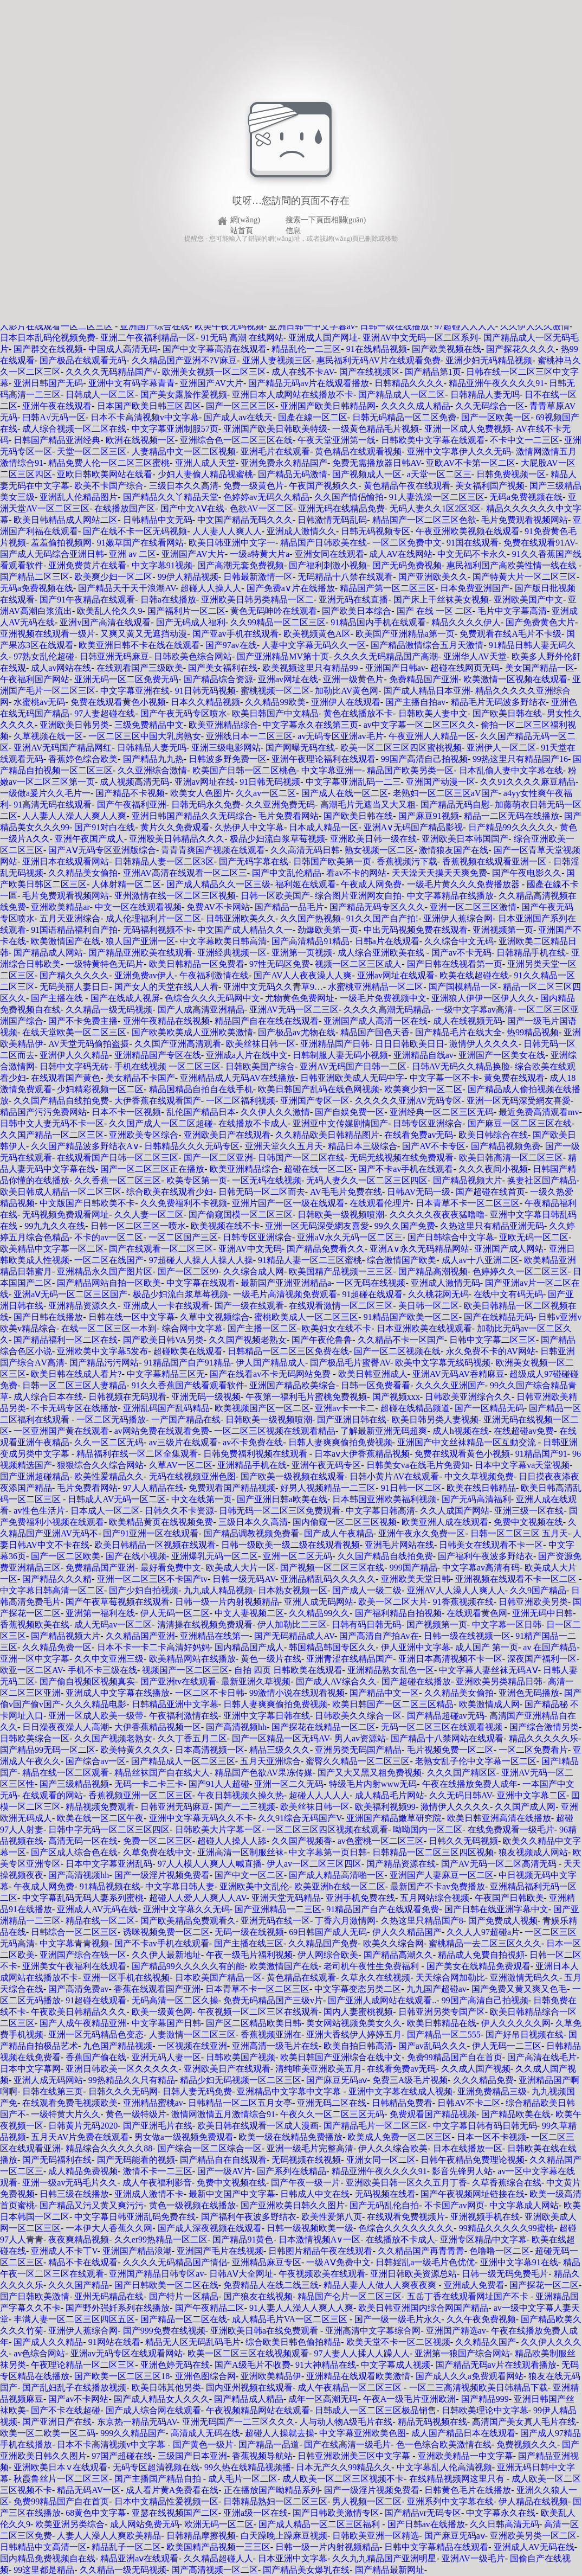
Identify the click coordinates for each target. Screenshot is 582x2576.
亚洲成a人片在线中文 (247, 1055)
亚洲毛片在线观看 (275, 451)
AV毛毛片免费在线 (346, 1191)
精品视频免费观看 (100, 1806)
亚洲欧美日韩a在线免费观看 (265, 2330)
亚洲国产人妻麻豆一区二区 (442, 1875)
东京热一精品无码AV (137, 2421)
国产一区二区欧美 (65, 1556)
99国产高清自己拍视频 (424, 759)
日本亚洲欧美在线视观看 (424, 1328)
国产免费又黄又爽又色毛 (519, 1989)
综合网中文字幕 (192, 1328)
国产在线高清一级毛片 (347, 2444)
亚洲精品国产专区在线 (157, 1055)
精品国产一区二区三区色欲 (424, 519)
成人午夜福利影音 (157, 2182)
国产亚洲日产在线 (57, 2421)
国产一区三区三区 (240, 406)
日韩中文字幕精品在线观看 (436, 2547)
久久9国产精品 (538, 1590)
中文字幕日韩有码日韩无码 (485, 2125)
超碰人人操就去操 (279, 2433)
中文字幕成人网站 (524, 2205)
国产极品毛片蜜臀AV (350, 1362)
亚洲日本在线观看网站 (65, 861)
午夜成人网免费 (371, 884)
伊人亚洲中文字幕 (415, 1647)
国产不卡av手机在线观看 (405, 1169)
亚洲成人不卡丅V (64, 2250)
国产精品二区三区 (34, 576)
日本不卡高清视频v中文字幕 (144, 417)
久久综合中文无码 (459, 941)
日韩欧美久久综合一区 (358, 1715)
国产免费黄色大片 (540, 622)
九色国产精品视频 (117, 2045)
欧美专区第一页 (196, 1180)
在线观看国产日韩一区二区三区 (117, 1157)
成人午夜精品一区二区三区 (351, 2387)
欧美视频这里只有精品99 (311, 667)
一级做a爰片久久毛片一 (45, 793)
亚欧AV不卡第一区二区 (470, 462)
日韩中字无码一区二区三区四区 (109, 1829)
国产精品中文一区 (384, 1692)
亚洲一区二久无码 (289, 1784)
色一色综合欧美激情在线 (444, 2444)
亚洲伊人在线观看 (345, 702)
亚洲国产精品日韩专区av (156, 2273)
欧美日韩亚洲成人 (373, 1374)
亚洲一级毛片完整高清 (310, 2148)
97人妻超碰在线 (104, 713)
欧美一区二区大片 (393, 1601)
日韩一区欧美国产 (275, 895)
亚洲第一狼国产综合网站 (462, 2353)
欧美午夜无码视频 (229, 326)
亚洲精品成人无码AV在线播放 (237, 1077)
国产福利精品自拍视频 (398, 1613)
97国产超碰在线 (122, 2455)
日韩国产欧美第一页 (332, 861)
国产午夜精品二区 (209, 2307)
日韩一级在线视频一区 (467, 1636)
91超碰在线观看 (372, 1294)
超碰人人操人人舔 (232, 1841)
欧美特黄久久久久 (135, 1749)
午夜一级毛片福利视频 (249, 1954)
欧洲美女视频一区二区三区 (214, 371)
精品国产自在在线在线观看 (267, 1021)
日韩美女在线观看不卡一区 (491, 1544)
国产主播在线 (58, 998)
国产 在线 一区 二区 (435, 611)
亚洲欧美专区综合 (143, 1134)
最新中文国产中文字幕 (232, 2194)
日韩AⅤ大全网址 (241, 2273)
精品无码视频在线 (432, 2421)
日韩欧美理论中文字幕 (485, 2410)
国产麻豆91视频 (428, 816)
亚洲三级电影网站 (226, 747)
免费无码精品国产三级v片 (273, 2000)
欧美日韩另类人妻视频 (435, 1419)
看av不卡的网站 (356, 872)
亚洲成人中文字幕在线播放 (118, 1692)
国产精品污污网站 (104, 1362)
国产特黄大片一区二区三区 (525, 576)
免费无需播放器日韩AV (376, 462)
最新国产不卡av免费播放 (437, 1886)
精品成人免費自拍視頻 (481, 1954)
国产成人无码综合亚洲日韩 (52, 554)
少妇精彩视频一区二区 (100, 1089)
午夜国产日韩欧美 (509, 1897)
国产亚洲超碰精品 (34, 1476)
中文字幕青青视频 (74, 1943)
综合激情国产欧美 (401, 1260)
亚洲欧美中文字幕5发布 (102, 1351)
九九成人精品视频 (218, 1590)
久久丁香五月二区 (192, 1738)
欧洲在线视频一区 (140, 440)
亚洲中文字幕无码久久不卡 (201, 1818)
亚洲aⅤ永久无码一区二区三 (349, 1237)
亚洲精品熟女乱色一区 (390, 1670)
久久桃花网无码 (438, 1294)
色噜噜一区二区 (499, 2250)
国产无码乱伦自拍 (384, 2205)
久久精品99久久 (319, 1613)
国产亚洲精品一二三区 (278, 1909)
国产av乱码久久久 (432, 2045)
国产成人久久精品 (48, 2342)
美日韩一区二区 (428, 1305)
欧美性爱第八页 (331, 2216)
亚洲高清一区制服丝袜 (240, 1852)
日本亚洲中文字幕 (292, 2558)
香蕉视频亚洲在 (271, 2034)
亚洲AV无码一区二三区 (294, 1009)
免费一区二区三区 (157, 1841)
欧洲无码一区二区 (219, 2524)
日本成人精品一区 (323, 827)
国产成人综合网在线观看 (153, 2410)
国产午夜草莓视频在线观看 (118, 1601)
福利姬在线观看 (305, 884)
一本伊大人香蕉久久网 (109, 2228)
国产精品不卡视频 (130, 793)
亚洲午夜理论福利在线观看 (323, 759)
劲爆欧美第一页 (328, 929)
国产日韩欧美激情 (34, 2296)
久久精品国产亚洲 (140, 1636)
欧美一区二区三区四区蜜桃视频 (401, 747)
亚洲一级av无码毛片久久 (69, 2182)
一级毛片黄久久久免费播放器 (464, 884)
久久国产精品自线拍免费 (61, 1100)
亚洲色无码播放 (529, 1692)
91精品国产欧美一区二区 (411, 1317)
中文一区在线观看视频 (138, 907)
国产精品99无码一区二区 (47, 1749)
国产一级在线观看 (249, 1305)
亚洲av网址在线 (288, 679)
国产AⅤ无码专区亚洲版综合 (102, 850)
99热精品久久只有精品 (131, 2080)
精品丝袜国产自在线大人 (162, 1772)
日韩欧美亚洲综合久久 (468, 1396)
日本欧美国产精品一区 (218, 1977)
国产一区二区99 (188, 1271)
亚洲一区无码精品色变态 (96, 2034)
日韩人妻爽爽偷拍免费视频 (340, 1442)
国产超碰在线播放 (416, 1681)
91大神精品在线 (325, 2364)
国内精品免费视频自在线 (47, 2558)
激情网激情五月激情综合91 (223, 2114)
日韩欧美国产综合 (260, 1066)
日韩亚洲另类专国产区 (441, 2011)
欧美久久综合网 (393, 1943)
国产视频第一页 (436, 1624)
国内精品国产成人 (249, 1647)
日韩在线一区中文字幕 (131, 1317)
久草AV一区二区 (180, 1465)
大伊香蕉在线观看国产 (157, 1100)
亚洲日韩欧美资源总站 (413, 2273)
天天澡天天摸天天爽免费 (439, 872)
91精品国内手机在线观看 (378, 622)
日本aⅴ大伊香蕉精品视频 (362, 1453)
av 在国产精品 (550, 1647)
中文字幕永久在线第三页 (310, 724)
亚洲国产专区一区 (315, 1100)
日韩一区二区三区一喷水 (138, 1226)
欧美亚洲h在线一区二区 (339, 1886)
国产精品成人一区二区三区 (183, 1761)
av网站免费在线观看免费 (161, 1431)
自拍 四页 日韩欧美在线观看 (288, 1670)
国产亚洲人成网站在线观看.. (382, 2000)
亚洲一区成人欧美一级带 (96, 1715)
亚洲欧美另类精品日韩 (499, 1681)
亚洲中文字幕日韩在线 (266, 1715)
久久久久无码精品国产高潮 (386, 656)
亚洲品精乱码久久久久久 (328, 1579)
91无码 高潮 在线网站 (242, 337)
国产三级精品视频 (74, 1784)
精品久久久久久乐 (543, 1738)
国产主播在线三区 (248, 1943)
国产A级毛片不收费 (252, 2364)
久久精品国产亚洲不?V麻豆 (184, 360)
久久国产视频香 (301, 1841)
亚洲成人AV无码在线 (97, 1909)
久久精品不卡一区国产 (401, 1339)
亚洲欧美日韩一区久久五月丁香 (406, 2182)
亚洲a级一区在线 (255, 2512)
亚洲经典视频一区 (232, 952)
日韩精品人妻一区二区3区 (164, 861)
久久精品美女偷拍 (83, 872)
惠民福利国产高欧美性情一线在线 (513, 565)
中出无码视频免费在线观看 (416, 929)
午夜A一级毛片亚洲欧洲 (409, 2399)
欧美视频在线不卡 (225, 1226)
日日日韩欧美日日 (409, 1043)
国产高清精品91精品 (310, 941)
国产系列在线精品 (291, 2171)
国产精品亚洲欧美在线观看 (140, 952)
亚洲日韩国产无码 (48, 383)
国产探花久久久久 (520, 349)
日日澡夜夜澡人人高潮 (65, 1727)
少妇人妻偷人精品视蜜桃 (205, 474)
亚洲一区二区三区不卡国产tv (152, 1579)
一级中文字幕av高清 (474, 1009)
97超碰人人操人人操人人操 (201, 1260)
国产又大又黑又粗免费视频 (370, 1772)
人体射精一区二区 (126, 884)
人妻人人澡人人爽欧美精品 (109, 2535)
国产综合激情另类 (544, 1727)
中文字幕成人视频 (395, 2364)
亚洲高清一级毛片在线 (275, 2045)
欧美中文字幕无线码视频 (442, 1362)
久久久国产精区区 (461, 1772)
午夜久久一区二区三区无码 (332, 2114)
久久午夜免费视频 (481, 2319)
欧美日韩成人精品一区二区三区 (60, 1191)
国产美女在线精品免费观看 (478, 1966)
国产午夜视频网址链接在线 (473, 2194)
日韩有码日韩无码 (366, 1624)
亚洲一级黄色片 (353, 679)
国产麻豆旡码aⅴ (336, 2080)
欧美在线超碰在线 (474, 975)
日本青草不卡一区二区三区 (468, 1203)
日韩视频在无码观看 (127, 1396)
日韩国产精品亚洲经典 (57, 440)
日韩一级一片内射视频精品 (227, 1601)
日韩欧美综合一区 (34, 1738)
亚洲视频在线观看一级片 (47, 633)
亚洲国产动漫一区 (440, 781)
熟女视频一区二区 (379, 850)
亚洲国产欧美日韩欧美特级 (275, 428)
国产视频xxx (396, 1396)
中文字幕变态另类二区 (357, 1989)
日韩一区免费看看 (375, 1385)
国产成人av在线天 (238, 417)
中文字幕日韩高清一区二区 (52, 1590)
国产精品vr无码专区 (423, 2512)
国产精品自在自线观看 (223, 2159)
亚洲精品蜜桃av (153, 2102)
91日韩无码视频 (205, 690)
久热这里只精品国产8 (422, 1920)
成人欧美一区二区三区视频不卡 (343, 2478)
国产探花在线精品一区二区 (323, 1727)
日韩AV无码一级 (418, 1191)
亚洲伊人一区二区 (501, 747)
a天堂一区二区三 (439, 474)
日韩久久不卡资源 (179, 1510)
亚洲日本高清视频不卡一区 (450, 1658)
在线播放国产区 (124, 508)
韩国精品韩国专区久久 (332, 1647)
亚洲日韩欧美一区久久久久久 (122, 2068)
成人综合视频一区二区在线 (74, 428)
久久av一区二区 (266, 793)
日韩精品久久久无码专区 (192, 1146)
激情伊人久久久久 (484, 1043)
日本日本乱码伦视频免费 (47, 337)
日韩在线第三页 (52, 2091)
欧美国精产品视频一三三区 (341, 1271)
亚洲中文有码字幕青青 (131, 383)
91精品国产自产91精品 (187, 1362)
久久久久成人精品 (415, 406)
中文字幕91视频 (162, 565)
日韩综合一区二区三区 (74, 1932)
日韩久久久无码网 (123, 2091)
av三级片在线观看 (183, 1442)
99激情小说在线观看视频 (297, 1692)
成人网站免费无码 (144, 2524)
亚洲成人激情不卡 (149, 2194)
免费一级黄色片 (253, 485)
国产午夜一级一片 (305, 2182)
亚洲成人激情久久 (301, 531)
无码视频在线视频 (306, 2159)
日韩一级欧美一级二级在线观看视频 (290, 1544)
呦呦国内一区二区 (427, 1829)
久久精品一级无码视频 (109, 1009)
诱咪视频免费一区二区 (166, 1932)
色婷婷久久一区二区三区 (520, 1271)
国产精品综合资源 (218, 679)
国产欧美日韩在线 (507, 713)
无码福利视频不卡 (157, 929)
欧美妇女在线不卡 (336, 1328)
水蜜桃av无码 (39, 702)
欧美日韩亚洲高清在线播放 (499, 1818)
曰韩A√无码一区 (53, 417)
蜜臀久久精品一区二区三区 (358, 1761)
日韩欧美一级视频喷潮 (341, 1214)
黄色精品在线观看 (301, 1977)
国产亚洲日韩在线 (351, 1419)
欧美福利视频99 (385, 1806)
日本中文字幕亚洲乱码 (109, 1863)
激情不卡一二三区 (157, 2171)
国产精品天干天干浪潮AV (127, 588)
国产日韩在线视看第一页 (454, 964)
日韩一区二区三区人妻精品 (74, 1385)
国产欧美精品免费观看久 (188, 1920)
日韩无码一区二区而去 (261, 1191)
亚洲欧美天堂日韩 (415, 1579)
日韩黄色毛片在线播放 (467, 2490)
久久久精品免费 (483, 2080)
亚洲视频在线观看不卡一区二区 (517, 1579)
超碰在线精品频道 (415, 1408)
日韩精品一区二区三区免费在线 (288, 1351)
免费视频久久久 (526, 2444)
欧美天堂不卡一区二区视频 (398, 2342)
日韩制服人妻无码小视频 (340, 1055)
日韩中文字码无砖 (74, 1066)
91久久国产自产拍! (382, 918)
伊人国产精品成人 (270, 1362)
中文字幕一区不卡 (444, 1077)
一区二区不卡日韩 (209, 1692)
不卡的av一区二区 (108, 1237)
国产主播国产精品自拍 (158, 2478)
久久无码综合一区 (490, 406)
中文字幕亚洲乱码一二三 (353, 781)
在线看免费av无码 (418, 1134)
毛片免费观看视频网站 (524, 519)
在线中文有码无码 (508, 1294)
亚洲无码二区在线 (331, 2102)
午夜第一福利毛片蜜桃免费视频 (306, 1396)
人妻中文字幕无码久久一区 (314, 645)
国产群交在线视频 (48, 349)
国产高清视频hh (236, 1727)
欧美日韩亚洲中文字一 (232, 542)
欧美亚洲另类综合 (70, 2524)
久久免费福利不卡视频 (183, 1203)
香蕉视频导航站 (262, 2455)
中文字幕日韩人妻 (180, 1886)
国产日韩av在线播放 (426, 2524)
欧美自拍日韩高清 (358, 2045)
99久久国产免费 (404, 1226)
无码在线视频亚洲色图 (192, 1476)
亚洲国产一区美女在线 (501, 1055)
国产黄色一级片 (203, 2444)
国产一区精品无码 (489, 1408)
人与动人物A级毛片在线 (346, 2421)
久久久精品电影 (96, 1704)
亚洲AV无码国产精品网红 (63, 747)
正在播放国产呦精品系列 (271, 2490)
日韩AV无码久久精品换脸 (461, 1066)
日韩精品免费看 (402, 2102)
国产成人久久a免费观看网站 (469, 2376)
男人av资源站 (360, 1738)
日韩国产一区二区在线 (301, 1157)
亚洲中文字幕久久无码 (186, 1909)
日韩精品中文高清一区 (43, 2547)
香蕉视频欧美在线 (34, 1624)
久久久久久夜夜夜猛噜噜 (437, 1214)
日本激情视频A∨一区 (320, 2239)
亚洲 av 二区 (132, 554)
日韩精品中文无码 (157, 519)
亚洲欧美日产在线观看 (227, 1134)
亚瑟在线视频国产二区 (175, 2512)
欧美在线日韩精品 (481, 1487)
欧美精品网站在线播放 (192, 1658)
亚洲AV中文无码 (250, 1248)
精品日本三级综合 (362, 1146)
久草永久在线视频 (375, 1977)
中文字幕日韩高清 (380, 1510)
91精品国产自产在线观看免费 (382, 1909)
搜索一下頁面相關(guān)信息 (326, 221)
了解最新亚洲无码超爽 (383, 1431)
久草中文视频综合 (214, 1317)
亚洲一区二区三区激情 (473, 907)
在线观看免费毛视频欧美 (70, 2102)
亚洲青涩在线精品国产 (349, 1658)
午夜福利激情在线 (214, 975)
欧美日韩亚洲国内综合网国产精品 (423, 2307)
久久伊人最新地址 (166, 1954)
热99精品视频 (533, 1032)
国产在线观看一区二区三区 (161, 1248)
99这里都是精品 (44, 2569)
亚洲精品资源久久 (83, 1305)
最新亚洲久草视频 (255, 1681)
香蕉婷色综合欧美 (83, 759)
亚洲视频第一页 (503, 929)
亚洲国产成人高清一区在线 (376, 1021)
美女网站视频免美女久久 (354, 2023)
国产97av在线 (231, 645)
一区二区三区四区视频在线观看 (327, 1829)
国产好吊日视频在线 (525, 2034)
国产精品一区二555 (444, 2034)
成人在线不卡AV (302, 371)
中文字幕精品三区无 (166, 1374)
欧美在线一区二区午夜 (100, 1818)
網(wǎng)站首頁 (245, 221)
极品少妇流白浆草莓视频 (277, 838)
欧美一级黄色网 (162, 2011)
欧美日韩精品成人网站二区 (66, 519)
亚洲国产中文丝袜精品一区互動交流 (467, 1442)
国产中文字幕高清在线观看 (215, 349)
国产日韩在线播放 (48, 1317)
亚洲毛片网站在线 (399, 1544)
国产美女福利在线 (222, 667)
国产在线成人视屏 (125, 998)
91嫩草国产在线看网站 (140, 542)
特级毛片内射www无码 (373, 1784)
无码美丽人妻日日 (74, 986)
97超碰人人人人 (465, 326)
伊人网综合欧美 (328, 1954)
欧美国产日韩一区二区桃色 (244, 770)
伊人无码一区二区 (175, 1613)
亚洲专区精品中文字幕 (483, 2239)
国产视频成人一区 (367, 474)
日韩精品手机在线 (531, 952)
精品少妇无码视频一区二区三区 (240, 2080)
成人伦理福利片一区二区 (153, 918)
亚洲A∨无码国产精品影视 (413, 827)
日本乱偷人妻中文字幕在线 (511, 770)
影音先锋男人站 (462, 2171)
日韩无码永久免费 (206, 804)
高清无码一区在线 (83, 1841)
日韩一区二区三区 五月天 (519, 1533)
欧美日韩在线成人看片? (76, 1374)
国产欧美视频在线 (446, 349)
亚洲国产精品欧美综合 (292, 1385)
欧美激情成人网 (489, 1704)
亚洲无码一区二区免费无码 (126, 679)
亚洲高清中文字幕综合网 (373, 2330)
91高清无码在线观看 (53, 804)
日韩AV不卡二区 (469, 2102)
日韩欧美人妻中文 (433, 713)
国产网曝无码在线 (300, 747)
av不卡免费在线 (253, 1442)
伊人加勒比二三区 (292, 1624)
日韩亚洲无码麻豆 (114, 656)
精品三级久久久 (279, 1749)
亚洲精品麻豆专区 (266, 2262)
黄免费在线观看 (514, 1077)
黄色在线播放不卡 (358, 713)
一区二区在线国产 (109, 1260)
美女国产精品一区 (539, 667)
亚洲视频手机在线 (485, 2216)
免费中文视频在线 (528, 1522)
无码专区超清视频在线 (156, 2467)
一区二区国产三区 (183, 1237)
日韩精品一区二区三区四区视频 (433, 1852)
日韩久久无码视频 (463, 1841)
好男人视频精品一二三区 (328, 1487)
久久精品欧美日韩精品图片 (327, 1134)
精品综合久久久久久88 (109, 2148)
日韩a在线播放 (168, 599)
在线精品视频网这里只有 (458, 2478)
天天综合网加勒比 (450, 1977)
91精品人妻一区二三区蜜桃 (310, 1260)
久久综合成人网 (253, 1271)
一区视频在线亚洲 (192, 2045)
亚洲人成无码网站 (318, 1601)
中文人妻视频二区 (249, 1613)
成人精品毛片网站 (389, 1795)
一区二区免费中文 (407, 542)
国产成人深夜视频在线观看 (210, 2228)
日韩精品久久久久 (409, 383)
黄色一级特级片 (136, 2114)
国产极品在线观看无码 (83, 360)
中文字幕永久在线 (500, 2512)
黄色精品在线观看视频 (358, 451)
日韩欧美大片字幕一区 (218, 1829)
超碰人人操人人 (210, 588)
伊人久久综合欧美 (393, 2148)
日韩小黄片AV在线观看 (394, 1476)
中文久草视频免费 (479, 1476)
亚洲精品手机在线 (252, 1465)
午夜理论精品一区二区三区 (83, 2364)
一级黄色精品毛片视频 (375, 428)
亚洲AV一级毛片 (473, 2558)
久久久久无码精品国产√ (111, 371)
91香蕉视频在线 (463, 1601)
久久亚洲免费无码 (280, 804)
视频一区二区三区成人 (358, 964)
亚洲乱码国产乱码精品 (166, 1408)
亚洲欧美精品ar (60, 907)
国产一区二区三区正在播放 (152, 1169)
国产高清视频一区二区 (214, 2569)
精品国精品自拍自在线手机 (201, 1089)
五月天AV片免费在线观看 (80, 2137)
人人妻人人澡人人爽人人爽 (74, 816)
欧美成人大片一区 (240, 1567)
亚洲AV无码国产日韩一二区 (353, 1066)
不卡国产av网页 (454, 2205)
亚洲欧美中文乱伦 (254, 1886)
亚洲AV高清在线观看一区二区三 (185, 872)
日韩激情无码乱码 (332, 519)
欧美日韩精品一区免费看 (196, 964)
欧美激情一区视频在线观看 (515, 679)
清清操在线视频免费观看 (205, 1624)
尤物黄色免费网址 (299, 998)
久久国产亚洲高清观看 (177, 1043)
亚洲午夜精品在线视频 (166, 1021)
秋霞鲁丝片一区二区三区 (61, 2478)
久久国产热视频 (310, 918)
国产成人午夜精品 (338, 1533)
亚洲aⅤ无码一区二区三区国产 (70, 1294)
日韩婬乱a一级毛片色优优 (425, 2262)
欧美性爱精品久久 (109, 1476)
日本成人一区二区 (105, 1510)
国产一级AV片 (224, 2171)
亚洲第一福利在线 (100, 1613)
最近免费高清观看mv (539, 1112)
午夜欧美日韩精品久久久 (78, 2011)
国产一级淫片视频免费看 (162, 1875)
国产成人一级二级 (367, 1590)
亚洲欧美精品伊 (271, 2376)
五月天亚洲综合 (70, 918)
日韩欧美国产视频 (240, 2057)
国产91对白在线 (104, 827)
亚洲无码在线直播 (353, 599)
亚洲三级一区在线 (529, 1510)
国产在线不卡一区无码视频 (135, 531)
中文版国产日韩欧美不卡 (87, 1203)
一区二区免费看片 (533, 1749)
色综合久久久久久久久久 (406, 2228)
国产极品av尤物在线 (296, 1032)
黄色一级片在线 (271, 1658)
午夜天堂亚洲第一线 (337, 440)
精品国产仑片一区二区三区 (350, 2296)
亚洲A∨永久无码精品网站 (419, 1248)
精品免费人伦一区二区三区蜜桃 (109, 462)
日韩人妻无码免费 (197, 2091)
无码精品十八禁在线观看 (345, 576)
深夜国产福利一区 (542, 1658)
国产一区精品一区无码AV (280, 1738)
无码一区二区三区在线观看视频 (443, 1727)
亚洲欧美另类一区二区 (533, 2535)
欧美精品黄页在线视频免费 (161, 1522)
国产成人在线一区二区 (344, 793)
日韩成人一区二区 (100, 394)
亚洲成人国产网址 (323, 337)
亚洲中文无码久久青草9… (273, 986)
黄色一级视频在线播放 (192, 2205)
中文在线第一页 (201, 1499)
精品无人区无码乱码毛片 (193, 2342)
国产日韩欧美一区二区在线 (166, 2285)
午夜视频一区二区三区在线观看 (258, 2011)
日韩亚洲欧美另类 (533, 1601)
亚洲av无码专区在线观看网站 (126, 2353)
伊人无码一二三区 (506, 2045)
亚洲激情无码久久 (524, 1977)
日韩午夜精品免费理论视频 (473, 2159)
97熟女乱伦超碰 (44, 656)
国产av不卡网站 (78, 2399)
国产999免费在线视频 (164, 2330)
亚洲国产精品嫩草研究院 (394, 1818)
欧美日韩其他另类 (166, 2387)
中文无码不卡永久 (472, 554)
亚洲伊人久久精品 (74, 1055)
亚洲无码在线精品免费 (341, 508)
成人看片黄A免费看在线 (172, 2490)
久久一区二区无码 (109, 1442)
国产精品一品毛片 (289, 907)
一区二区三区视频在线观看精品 (274, 1431)
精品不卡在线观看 (83, 2262)
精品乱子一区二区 (126, 2547)
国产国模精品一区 (463, 986)
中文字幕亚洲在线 (135, 690)
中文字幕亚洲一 (331, 770)
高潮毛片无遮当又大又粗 (368, 804)
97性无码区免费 (279, 964)
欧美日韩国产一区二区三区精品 (393, 1704)
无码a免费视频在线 (525, 497)
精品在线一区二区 (100, 1920)
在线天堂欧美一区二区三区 (74, 1032)
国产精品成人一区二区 (401, 394)
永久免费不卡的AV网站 (490, 1351)
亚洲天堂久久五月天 (284, 1146)
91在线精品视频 (376, 349)
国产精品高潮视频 (433, 1271)
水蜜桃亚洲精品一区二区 (375, 986)
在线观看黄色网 (477, 1613)
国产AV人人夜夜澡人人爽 (303, 975)
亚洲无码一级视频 (206, 1396)
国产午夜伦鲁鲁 (322, 1339)
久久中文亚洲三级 (109, 1658)
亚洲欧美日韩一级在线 (373, 838)
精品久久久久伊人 (466, 622)
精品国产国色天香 (375, 1032)
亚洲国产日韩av (395, 667)
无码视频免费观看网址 (65, 1214)
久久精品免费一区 (57, 1647)
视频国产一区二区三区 (185, 1670)
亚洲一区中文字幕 (34, 1658)
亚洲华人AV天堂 (475, 656)
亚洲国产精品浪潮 (137, 2250)
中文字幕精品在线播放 (450, 895)
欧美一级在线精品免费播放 (290, 2137)
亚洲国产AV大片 (211, 383)
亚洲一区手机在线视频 (126, 1977)
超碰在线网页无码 (465, 667)
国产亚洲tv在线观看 (178, 1681)
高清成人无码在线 (205, 2433)
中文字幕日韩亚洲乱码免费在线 (135, 2216)
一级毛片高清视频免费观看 (285, 1294)
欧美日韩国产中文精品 (275, 713)
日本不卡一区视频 (126, 1112)
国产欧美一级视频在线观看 (293, 1476)
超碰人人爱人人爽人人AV (198, 1897)
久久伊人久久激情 (535, 326)
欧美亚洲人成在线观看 (445, 1522)
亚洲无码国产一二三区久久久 (238, 2421)
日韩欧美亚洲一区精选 (375, 2535)
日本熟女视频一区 (292, 1590)
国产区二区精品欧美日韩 (253, 2023)
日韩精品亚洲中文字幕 (175, 1704)
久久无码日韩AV (460, 1795)
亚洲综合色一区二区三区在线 (236, 440)
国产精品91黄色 (242, 2239)
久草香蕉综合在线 (506, 2182)
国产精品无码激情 (292, 474)
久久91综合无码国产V (299, 1818)
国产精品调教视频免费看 (251, 1533)
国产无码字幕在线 (253, 861)
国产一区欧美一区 (496, 417)
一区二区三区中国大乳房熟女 (144, 736)
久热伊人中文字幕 (249, 827)
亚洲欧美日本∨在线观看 (60, 2467)
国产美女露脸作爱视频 (183, 394)
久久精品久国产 (485, 2342)
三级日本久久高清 (183, 485)
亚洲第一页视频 (301, 952)
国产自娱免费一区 (349, 1112)
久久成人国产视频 (475, 2068)
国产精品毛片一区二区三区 (376, 2125)
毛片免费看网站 (288, 816)
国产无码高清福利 (476, 1499)
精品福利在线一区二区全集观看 (137, 1453)
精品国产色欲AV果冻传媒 (264, 1772)
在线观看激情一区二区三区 (341, 1305)
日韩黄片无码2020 (83, 2125)
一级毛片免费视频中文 (383, 998)
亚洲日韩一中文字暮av (312, 326)
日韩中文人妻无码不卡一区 (52, 1123)
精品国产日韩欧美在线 (323, 542)
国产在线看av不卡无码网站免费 (271, 1374)
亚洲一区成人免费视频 (467, 428)
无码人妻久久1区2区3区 (435, 508)
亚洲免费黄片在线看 (87, 565)
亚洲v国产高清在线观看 (105, 622)
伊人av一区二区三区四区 (314, 1863)
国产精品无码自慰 (455, 804)
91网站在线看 (114, 2342)
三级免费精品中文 (149, 724)
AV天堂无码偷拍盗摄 (88, 1043)
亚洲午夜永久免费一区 (421, 1533)
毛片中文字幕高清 (512, 611)
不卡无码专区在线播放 (74, 1408)
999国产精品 (413, 1567)
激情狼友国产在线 (453, 850)
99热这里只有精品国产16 (520, 759)
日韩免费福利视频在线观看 (256, 1453)
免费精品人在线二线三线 (271, 2285)
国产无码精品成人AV (294, 1636)
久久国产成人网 (525, 1806)
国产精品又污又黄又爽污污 (92, 2205)
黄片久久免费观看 (175, 827)
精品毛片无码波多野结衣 (498, 702)
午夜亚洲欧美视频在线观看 (468, 531)
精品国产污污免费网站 (43, 1112)
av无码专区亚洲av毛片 (340, 736)
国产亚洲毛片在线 (157, 2125)
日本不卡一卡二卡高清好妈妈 (153, 1647)
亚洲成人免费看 (474, 2285)
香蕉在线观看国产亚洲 (157, 1989)
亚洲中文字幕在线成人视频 (400, 2091)
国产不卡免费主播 (83, 1021)
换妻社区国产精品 (542, 1180)
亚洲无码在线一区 (275, 1920)
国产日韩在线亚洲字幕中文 (496, 1909)
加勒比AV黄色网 (346, 690)
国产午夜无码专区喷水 (183, 713)
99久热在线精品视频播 (247, 2467)
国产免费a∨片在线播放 (291, 588)
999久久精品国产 (132, 2433)
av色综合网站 (39, 2353)
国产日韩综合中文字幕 (451, 1237)
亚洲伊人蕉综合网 (458, 918)
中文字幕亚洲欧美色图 (362, 2433)
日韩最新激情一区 (258, 576)
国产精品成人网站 (48, 952)
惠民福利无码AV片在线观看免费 (378, 360)
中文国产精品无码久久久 (245, 519)
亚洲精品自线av (423, 1055)
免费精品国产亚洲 (423, 679)
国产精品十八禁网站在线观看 (447, 1738)
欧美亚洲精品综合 (223, 724)
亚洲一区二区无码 (297, 1556)
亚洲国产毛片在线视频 (220, 2250)
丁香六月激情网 (345, 1920)
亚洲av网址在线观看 (396, 975)
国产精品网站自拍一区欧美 (109, 1282)
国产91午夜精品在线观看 (87, 599)
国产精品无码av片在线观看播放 (308, 383)
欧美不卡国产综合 (109, 485)
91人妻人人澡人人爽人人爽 (301, 2307)
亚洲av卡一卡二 (345, 1408)
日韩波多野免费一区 (228, 759)
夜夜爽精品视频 (78, 2239)
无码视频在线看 (385, 2194)
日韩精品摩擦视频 (201, 2535)
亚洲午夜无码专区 (326, 1465)
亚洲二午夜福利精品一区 (148, 337)
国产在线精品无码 (498, 1317)
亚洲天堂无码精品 (286, 1897)
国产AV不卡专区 (433, 1146)
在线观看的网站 (52, 1795)
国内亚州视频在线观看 (249, 2387)
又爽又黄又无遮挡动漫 (143, 633)
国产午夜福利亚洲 (131, 804)
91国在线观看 (473, 542)
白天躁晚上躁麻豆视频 (284, 2535)
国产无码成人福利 (190, 622)
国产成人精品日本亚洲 (427, 690)
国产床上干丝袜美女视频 (441, 599)
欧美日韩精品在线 (441, 2023)
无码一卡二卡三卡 (149, 1784)
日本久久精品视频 (205, 702)
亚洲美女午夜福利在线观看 (74, 1966)
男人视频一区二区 (367, 2501)
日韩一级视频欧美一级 (310, 2228)
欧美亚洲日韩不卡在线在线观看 (139, 645)
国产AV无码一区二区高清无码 (500, 1863)
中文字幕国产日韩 (166, 2023)
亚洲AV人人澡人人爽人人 (456, 1590)
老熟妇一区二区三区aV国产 (446, 793)
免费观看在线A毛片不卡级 (510, 633)
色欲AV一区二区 (261, 508)
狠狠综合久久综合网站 (100, 1465)
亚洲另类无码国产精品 (358, 1749)
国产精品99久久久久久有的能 (188, 1966)
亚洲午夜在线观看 (57, 406)
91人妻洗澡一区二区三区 (436, 497)
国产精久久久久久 (74, 975)
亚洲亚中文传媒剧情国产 (340, 1123)
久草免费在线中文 (157, 1852)
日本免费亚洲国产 (474, 588)
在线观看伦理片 (380, 1203)
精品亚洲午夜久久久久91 (496, 383)
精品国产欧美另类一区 (410, 770)
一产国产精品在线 (186, 1419)
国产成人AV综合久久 (336, 1681)
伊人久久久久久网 (516, 2023)
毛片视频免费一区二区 (450, 1749)
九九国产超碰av (436, 1989)
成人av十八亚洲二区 (480, 1260)
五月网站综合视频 (434, 1897)
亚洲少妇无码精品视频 (488, 360)
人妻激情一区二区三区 (192, 2034)
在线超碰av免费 (524, 1431)
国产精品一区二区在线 (183, 2319)
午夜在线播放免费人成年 (470, 1784)
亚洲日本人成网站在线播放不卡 (292, 394)
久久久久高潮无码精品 (387, 1009)
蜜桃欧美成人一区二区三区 (306, 1317)
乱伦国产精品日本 (201, 1112)
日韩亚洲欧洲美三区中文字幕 (355, 2455)
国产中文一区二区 (249, 1875)
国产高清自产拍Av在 (378, 1636)
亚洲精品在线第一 (214, 1636)
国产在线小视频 (136, 1556)
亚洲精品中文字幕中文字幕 (290, 2091)
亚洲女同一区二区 (381, 2159)
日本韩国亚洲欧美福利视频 (384, 1499)
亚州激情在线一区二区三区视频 (175, 895)
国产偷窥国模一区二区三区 (241, 1214)
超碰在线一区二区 (318, 1169)
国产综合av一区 (96, 1761)
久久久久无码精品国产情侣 (175, 2262)
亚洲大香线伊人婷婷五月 (354, 2034)
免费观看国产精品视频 (232, 1487)
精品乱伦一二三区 (306, 349)
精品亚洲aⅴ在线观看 (139, 2558)
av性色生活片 (39, 1510)
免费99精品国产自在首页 (454, 2057)
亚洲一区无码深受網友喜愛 (519, 1100)
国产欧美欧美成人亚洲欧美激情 (192, 1032)
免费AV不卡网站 (218, 907)
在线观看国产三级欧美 (139, 667)
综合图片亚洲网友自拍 (358, 895)
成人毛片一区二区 (242, 2478)
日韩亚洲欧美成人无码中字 (352, 1077)
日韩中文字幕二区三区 (492, 1339)
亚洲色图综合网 (205, 2376)
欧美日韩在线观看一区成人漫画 (258, 2125)
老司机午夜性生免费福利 (372, 1966)
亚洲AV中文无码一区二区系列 (420, 337)
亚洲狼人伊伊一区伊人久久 (483, 998)
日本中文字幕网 (30, 2068)
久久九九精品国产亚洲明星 (384, 2558)
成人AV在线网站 (400, 554)
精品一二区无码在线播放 (511, 816)
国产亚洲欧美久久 (433, 576)
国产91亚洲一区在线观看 (150, 1533)
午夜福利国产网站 (34, 679)
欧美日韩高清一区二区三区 (511, 1157)
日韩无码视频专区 (375, 531)
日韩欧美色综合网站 (193, 656)
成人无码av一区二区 (113, 1624)
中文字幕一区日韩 (506, 1624)
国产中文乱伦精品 (286, 872)
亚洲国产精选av (456, 2330)
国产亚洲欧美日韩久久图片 (293, 2205)
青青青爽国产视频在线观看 (213, 850)
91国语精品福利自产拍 (74, 929)
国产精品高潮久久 (398, 1954)
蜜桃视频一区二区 (275, 690)
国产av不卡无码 (461, 952)
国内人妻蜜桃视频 (358, 2011)
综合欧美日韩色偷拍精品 (293, 2342)
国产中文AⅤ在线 (192, 508)
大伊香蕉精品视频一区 (157, 1727)
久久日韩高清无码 (504, 2524)
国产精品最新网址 (389, 2569)
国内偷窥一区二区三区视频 (345, 1522)
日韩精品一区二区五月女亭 (240, 2102)
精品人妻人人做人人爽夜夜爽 (381, 2285)
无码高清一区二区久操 (175, 2000)
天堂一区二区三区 (91, 451)
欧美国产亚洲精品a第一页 (405, 633)
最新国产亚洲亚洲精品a (286, 1282)
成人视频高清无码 (134, 781)
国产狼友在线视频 (258, 2296)
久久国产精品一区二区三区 (52, 1134)
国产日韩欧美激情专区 (336, 2512)
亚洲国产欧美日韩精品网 (328, 406)
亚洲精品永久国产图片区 (104, 1271)
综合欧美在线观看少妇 (169, 1191)
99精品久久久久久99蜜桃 (506, 2228)
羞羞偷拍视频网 (61, 542)
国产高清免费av (78, 1989)
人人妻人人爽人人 (227, 531)
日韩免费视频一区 (511, 474)
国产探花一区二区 (544, 2285)
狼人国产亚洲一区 (140, 941)
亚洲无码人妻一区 (166, 2057)
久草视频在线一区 (48, 736)
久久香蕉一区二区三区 (117, 1180)
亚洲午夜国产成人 (89, 838)
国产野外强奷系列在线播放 (118, 2307)
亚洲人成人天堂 (205, 462)
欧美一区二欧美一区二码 (47, 2433)
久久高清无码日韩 (305, 850)
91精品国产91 (541, 1453)
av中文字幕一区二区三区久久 (420, 724)
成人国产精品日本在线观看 (463, 2433)
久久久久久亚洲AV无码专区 (408, 1100)
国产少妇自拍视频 (143, 1590)
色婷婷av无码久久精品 (266, 497)
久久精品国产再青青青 (421, 2250)
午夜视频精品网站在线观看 (258, 2410)
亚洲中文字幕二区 (531, 1795)
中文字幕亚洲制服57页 (175, 428)
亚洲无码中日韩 (542, 1613)
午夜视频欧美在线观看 (322, 2273)
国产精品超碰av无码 (445, 1715)
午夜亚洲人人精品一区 (432, 736)
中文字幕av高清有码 (481, 1567)
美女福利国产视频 (490, 485)
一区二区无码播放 (111, 1419)
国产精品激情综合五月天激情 (427, 645)
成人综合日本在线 (48, 1396)
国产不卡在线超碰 (65, 2410)
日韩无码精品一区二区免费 (404, 417)
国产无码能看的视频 (136, 2159)
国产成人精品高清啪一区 (336, 1875)
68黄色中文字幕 (96, 2512)
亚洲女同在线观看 (329, 554)
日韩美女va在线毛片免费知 (418, 1465)
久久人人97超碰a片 (483, 1932)
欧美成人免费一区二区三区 (399, 2137)
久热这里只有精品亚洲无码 (492, 1226)
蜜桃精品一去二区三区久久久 (485, 1943)
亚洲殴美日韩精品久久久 (176, 838)
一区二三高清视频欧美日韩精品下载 (478, 2387)
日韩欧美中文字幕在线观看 (433, 440)
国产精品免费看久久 (326, 1248)
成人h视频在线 (460, 1431)
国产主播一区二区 (262, 1328)
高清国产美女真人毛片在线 (524, 2421)
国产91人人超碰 (219, 1784)
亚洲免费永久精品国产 (284, 462)
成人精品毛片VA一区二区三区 (291, 2319)
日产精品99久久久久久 (511, 827)
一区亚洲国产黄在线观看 (61, 1431)
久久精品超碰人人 (218, 2558)
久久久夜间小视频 (493, 1169)
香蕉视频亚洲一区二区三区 (140, 1795)
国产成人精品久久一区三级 (218, 884)
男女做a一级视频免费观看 (184, 2137)
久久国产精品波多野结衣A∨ (85, 1146)
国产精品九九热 (153, 759)
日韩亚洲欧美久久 (240, 918)
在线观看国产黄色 (65, 1077)
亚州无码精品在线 (109, 2296)
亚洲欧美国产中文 (528, 599)
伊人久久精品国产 (407, 1932)
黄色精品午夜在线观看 (407, 485)
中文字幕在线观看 (201, 1282)
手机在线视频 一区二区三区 (167, 1066)
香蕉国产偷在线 (96, 2057)
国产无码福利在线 (57, 2159)
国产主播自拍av (415, 702)
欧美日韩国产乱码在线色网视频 (318, 1089)
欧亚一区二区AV (31, 1670)
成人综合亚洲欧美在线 (382, 952)
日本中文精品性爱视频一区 (166, 2501)
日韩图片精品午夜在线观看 (320, 2250)
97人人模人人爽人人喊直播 (210, 1863)
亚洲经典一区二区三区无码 (442, 1112)
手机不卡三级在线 (102, 1670)
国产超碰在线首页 (490, 1191)
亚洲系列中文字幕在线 (450, 2501)
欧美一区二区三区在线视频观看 (248, 2353)
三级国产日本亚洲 (192, 2455)
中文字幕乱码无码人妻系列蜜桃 (83, 1897)
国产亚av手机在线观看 (235, 633)
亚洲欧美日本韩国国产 (465, 838)
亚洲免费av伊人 (144, 975)
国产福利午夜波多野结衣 (485, 1556)
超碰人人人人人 (319, 1795)
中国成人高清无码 (123, 349)
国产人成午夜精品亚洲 (83, 2023)
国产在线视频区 (369, 371)
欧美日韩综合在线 (493, 1134)
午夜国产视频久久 (323, 485)
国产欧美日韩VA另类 (163, 1339)
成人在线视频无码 (467, 1021)
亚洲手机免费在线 (360, 1897)
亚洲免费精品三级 (492, 2091)
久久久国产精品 (78, 2285)
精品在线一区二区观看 (65, 1772)
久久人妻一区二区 (149, 1214)
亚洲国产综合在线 (154, 326)
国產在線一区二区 (312, 417)
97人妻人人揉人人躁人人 (362, 2353)
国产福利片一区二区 (186, 611)
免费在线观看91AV (539, 542)
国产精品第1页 (433, 371)
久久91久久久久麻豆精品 (527, 781)
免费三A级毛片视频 (410, 2080)
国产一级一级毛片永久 (397, 2319)
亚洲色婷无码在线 (175, 2364)
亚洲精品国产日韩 (335, 1043)
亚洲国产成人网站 (509, 1248)
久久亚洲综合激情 (152, 770)
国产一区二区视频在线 (397, 1351)
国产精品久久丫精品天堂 (170, 497)
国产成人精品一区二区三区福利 (320, 2524)
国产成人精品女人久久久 (161, 2399)
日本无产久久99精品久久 (343, 2467)
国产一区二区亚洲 (218, 1157)
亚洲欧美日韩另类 (74, 724)
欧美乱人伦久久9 (109, 611)
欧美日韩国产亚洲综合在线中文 (341, 2057)
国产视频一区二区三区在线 (332, 1567)
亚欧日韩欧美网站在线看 (104, 474)
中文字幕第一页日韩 (328, 1852)
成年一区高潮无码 (323, 2399)
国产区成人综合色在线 (74, 1852)
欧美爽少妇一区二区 (113, 576)
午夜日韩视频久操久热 (240, 1795)
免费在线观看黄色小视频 (118, 702)
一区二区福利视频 (240, 1100)
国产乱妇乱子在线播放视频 (74, 2387)
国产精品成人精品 (248, 2399)
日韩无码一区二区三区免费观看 (279, 1510)
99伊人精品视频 (188, 576)
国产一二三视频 (245, 1806)
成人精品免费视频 (83, 2171)
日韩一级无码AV (243, 1579)
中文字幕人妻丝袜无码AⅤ (488, 1670)
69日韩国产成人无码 (328, 1932)
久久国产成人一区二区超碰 (161, 1123)
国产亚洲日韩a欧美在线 (282, 1499)
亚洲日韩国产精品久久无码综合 (192, 816)
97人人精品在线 (153, 1487)
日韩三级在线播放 (74, 2194)
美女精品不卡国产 (140, 1077)
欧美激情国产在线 (65, 941)
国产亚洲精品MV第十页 (283, 656)
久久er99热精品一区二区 (161, 2239)
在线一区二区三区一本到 (109, 1328)
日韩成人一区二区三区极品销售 (375, 2410)
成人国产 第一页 (486, 1647)
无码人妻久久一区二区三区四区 (367, 1180)
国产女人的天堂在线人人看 (166, 986)
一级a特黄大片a (259, 554)
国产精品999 (485, 2399)
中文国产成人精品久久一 (245, 929)
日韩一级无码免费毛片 (505, 2273)
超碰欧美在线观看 (188, 1351)
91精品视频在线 (110, 1886)
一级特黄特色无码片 (105, 964)
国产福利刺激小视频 (328, 565)
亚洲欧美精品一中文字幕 (465, 2455)
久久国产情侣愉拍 (349, 497)
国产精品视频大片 (467, 1180)
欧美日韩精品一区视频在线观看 (155, 1544)
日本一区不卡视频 (491, 2137)
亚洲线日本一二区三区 (249, 736)
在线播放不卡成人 (253, 1123)
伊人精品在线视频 (533, 2501)
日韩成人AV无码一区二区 (117, 1499)
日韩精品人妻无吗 (485, 394)
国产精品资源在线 (401, 1863)
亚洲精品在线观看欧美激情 (358, 2376)
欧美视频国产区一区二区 (262, 1408)
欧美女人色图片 (200, 793)
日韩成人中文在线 (315, 2194)
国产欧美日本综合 (356, 611)
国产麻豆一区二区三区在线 (520, 1123)
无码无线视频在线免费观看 (402, 1157)
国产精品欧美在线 (516, 2114)
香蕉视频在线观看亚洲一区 (495, 861)
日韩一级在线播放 (394, 326)
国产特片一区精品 (183, 2296)
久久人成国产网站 (454, 1510)
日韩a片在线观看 (387, 941)
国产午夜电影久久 (526, 872)
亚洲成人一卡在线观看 (166, 1305)
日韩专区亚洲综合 (427, 1123)
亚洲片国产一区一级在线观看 (288, 1203)
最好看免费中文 (170, 1567)
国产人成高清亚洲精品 (201, 1009)
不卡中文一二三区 (524, 440)
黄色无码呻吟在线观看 (273, 611)
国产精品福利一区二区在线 (66, 1339)
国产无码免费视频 (407, 565)
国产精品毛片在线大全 (458, 1032)
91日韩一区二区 (411, 1487)
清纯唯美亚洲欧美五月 (318, 2068)
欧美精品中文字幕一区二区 (52, 1248)
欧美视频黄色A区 (317, 633)
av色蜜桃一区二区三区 (381, 1841)
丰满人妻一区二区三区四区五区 (74, 2319)
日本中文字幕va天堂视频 (522, 1465)
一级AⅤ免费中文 (338, 2262)
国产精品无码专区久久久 (377, 907)
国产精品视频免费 (505, 1146)
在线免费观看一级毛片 (511, 1829)
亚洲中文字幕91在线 (519, 2262)
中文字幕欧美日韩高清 (223, 941)
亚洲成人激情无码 (445, 1282)
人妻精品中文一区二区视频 (184, 451)
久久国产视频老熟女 (248, 1339)
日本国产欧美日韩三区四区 (149, 406)
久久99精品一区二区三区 (278, 622)
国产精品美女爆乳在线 (306, 2569)
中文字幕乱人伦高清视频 (444, 2467)
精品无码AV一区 (88, 2490)
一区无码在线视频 (266, 1180)
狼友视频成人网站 (533, 1852)
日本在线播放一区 (467, 2148)
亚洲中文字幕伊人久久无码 (459, 451)
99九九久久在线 (54, 1226)
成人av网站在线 (61, 667)
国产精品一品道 (268, 2444)
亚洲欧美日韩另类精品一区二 (257, 599)
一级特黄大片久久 (65, 2114)
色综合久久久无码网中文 (212, 998)
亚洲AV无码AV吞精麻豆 (458, 1374)
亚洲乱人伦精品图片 (79, 497)
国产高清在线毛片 (542, 2057)
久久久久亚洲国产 (450, 1385)
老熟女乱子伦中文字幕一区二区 (475, 1761)
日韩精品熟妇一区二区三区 (275, 2501)
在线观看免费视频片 (406, 2216)
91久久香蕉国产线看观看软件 (188, 1385)
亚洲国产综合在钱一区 (83, 1954)
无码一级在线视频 (249, 1932)
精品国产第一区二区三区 (387, 588)
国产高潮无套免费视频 (240, 565)
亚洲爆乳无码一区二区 (214, 1556)
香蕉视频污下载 (407, 861)
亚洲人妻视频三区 (277, 360)
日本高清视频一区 (209, 1749)
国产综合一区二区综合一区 (210, 2148)
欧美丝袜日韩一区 (260, 1043)
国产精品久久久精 (57, 1579)
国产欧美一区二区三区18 (122, 2376)
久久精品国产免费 (323, 1943)
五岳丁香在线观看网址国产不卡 (469, 2296)
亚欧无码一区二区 (533, 1237)
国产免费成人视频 (503, 1920)
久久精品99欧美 (275, 702)
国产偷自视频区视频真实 (87, 1681)
